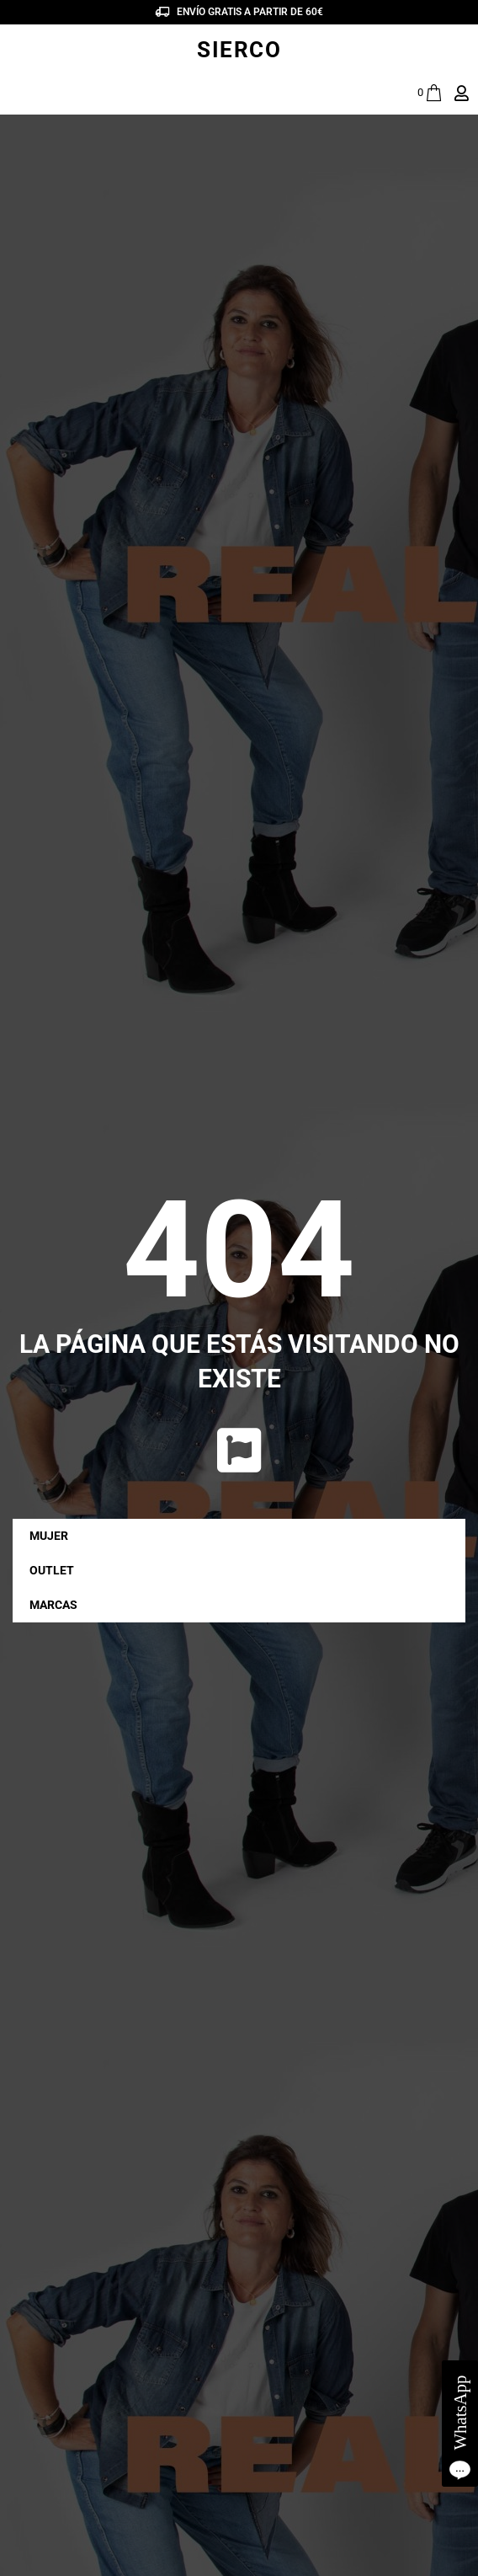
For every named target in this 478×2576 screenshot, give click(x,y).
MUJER (53, 1535)
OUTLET (51, 1570)
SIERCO (239, 49)
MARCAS (57, 1604)
